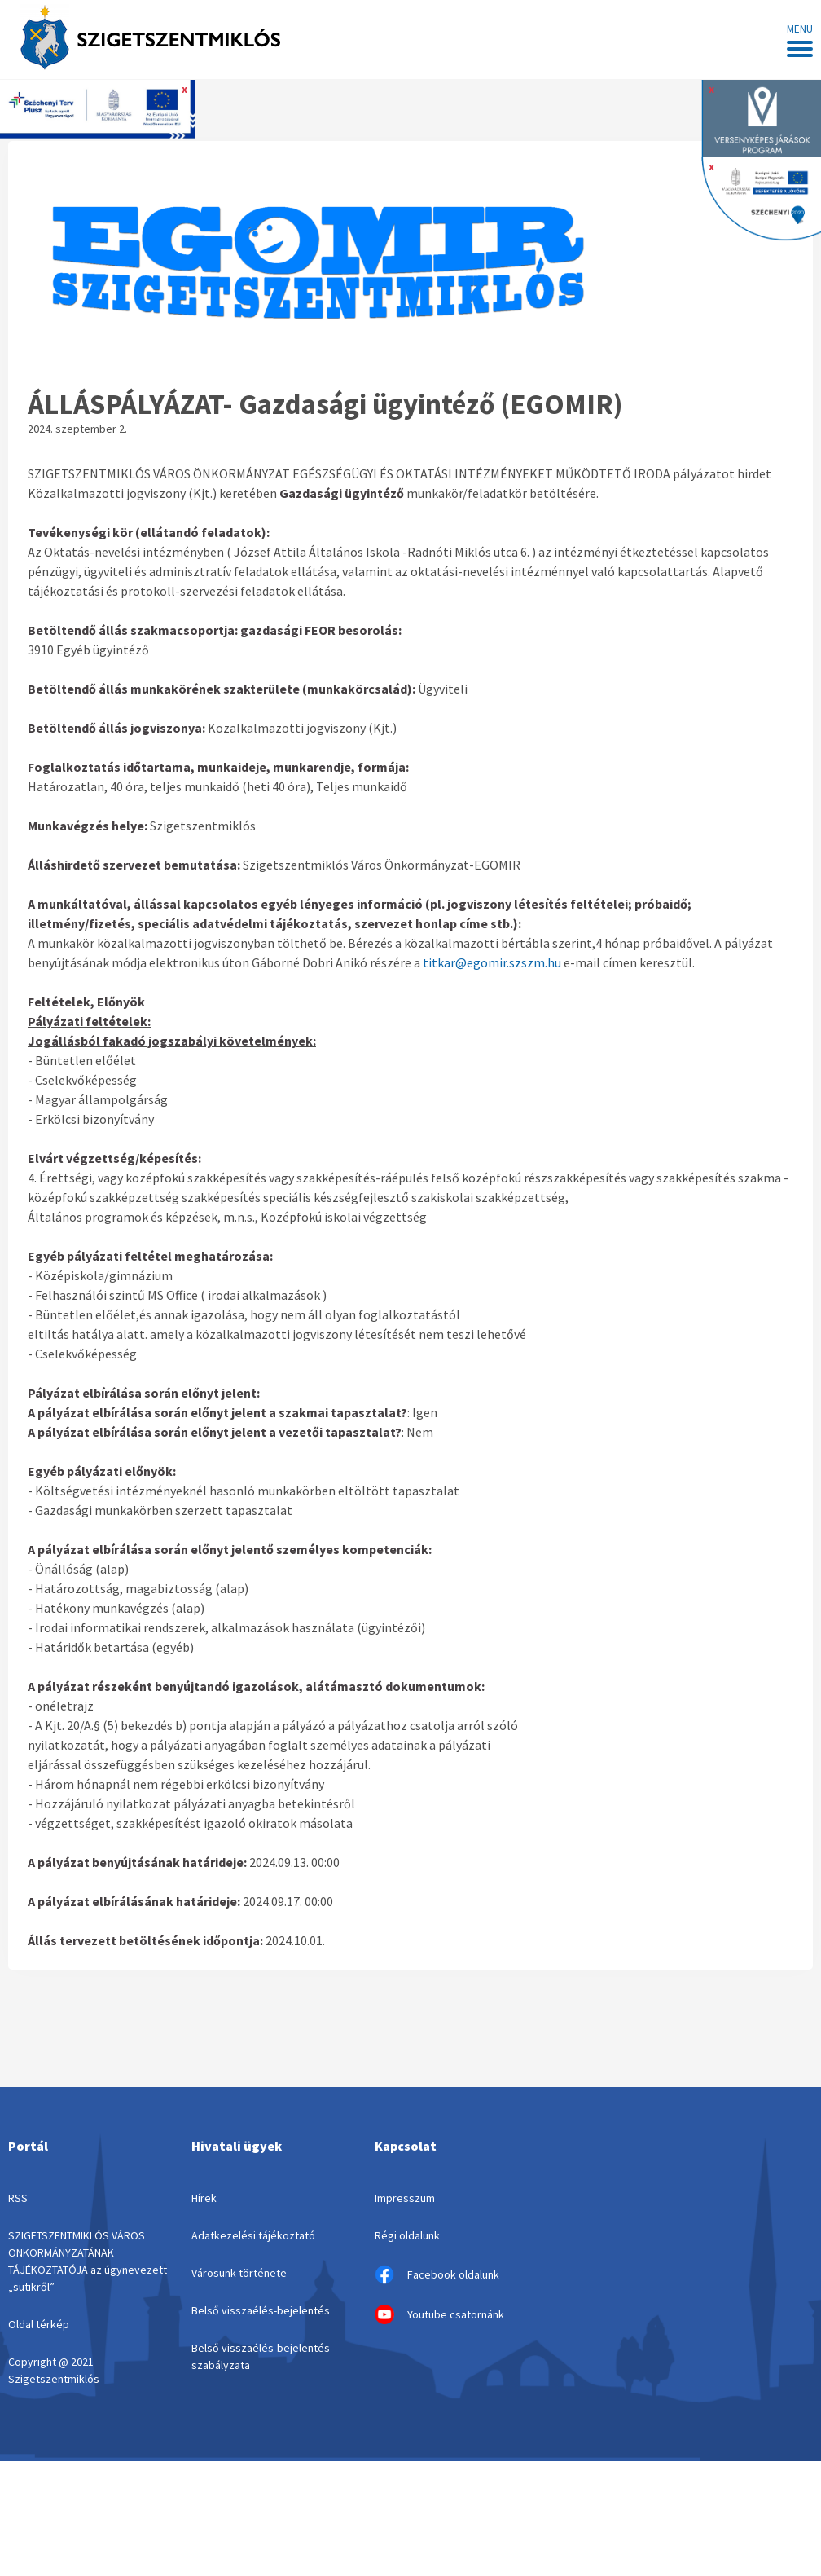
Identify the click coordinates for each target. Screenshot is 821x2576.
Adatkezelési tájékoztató (253, 2235)
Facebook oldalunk (437, 2274)
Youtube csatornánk (439, 2314)
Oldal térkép (38, 2324)
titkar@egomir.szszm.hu (492, 962)
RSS (18, 2198)
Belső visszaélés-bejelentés (260, 2310)
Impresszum (405, 2198)
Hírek (204, 2198)
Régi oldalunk (407, 2235)
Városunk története (239, 2273)
